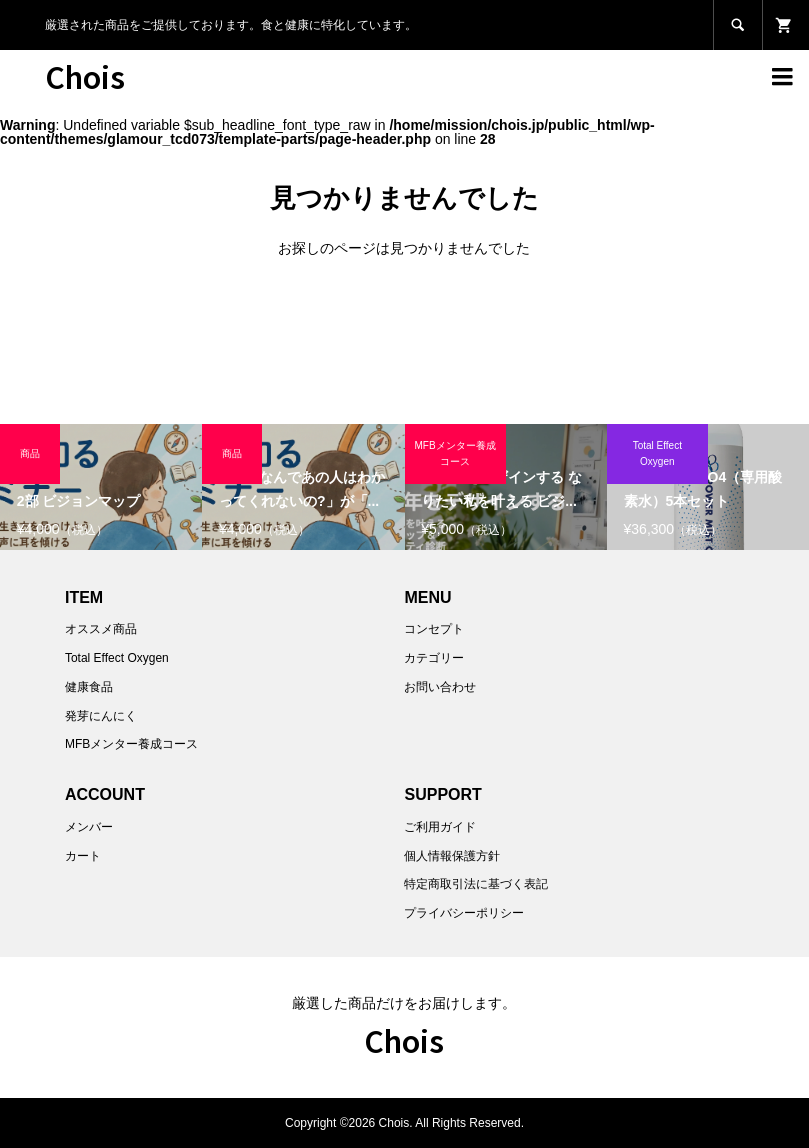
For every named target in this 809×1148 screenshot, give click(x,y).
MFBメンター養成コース (131, 744)
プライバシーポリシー (464, 913)
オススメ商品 (101, 629)
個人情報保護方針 (452, 856)
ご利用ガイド (440, 827)
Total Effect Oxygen (117, 658)
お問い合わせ (440, 687)
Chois (85, 76)
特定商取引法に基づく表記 (476, 884)
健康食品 (89, 687)
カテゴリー (434, 658)
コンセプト (434, 629)
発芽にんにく (101, 716)
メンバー (89, 827)
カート (83, 856)
